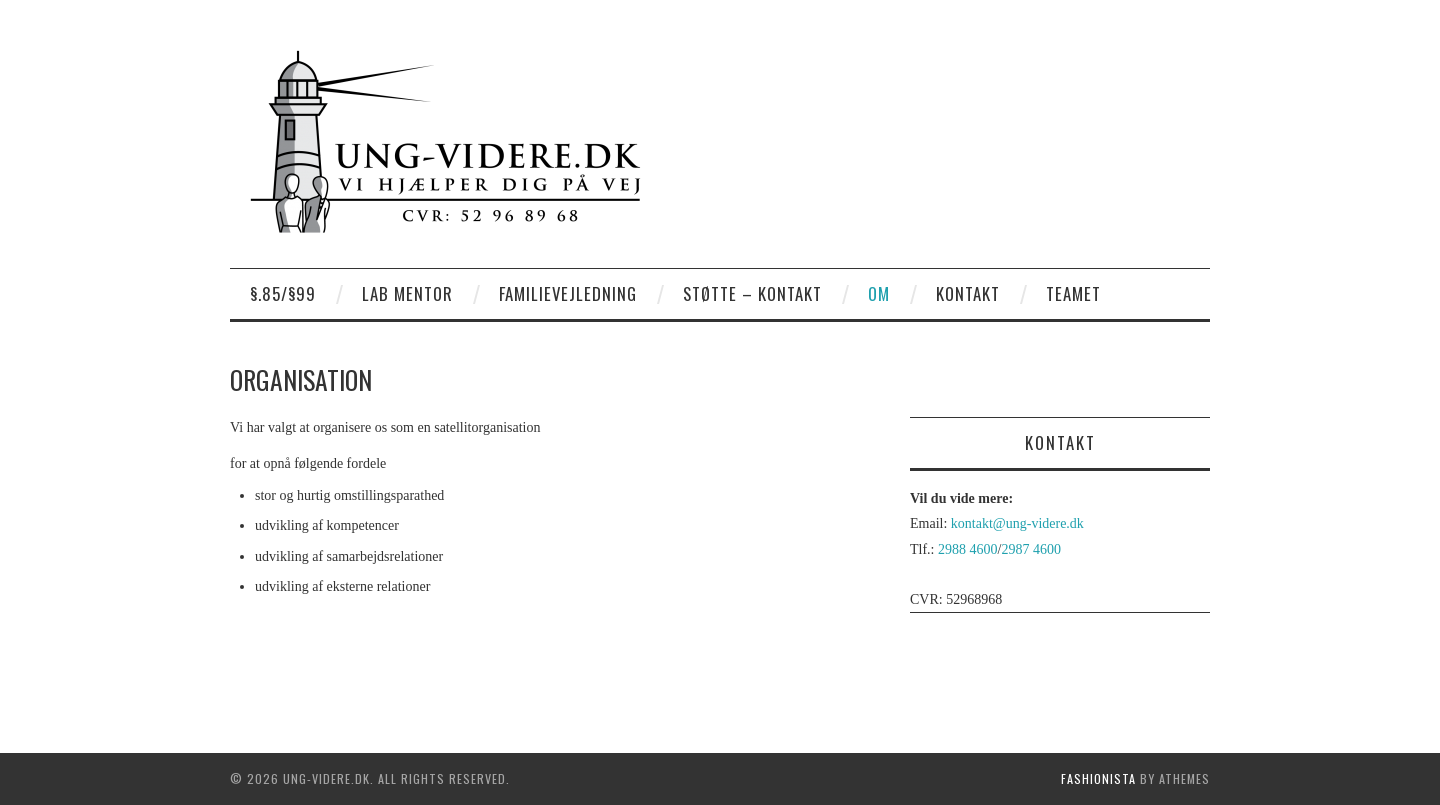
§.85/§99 (283, 293)
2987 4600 (1031, 549)
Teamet (1073, 293)
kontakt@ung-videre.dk (1017, 523)
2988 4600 (968, 549)
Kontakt (968, 293)
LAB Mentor (407, 293)
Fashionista (1098, 778)
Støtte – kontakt (752, 293)
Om (879, 293)
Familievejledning (568, 293)
